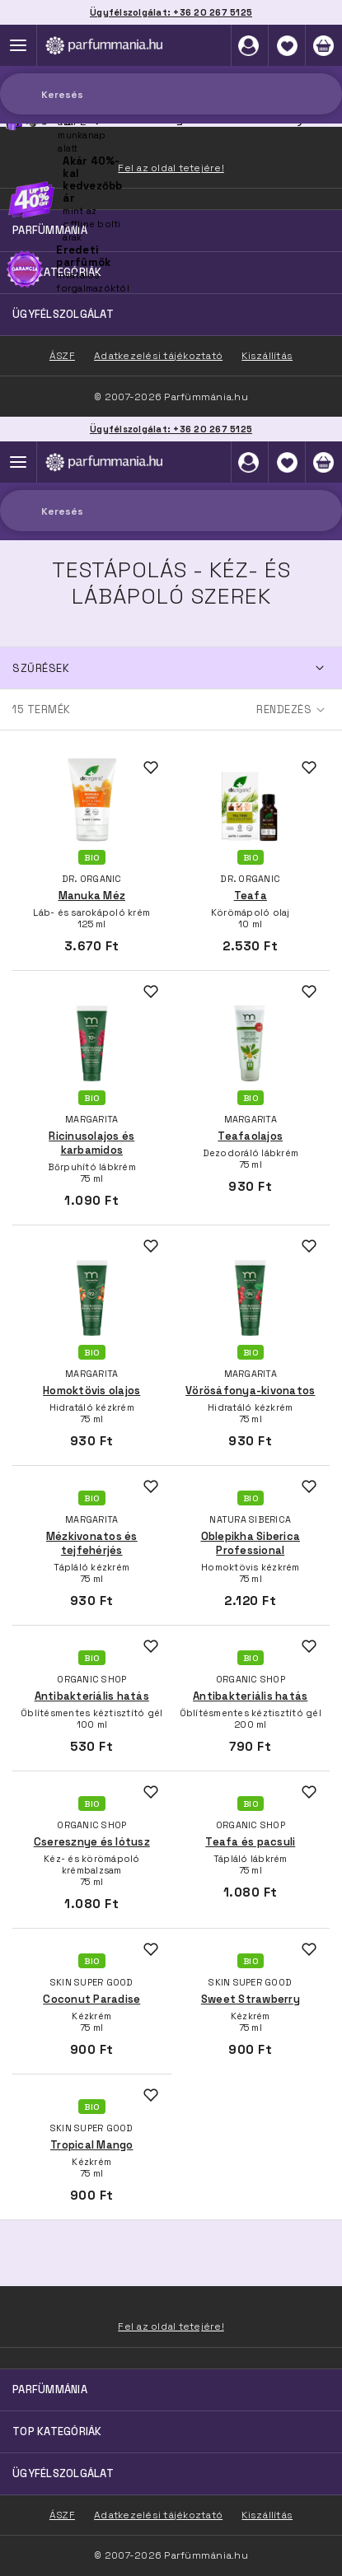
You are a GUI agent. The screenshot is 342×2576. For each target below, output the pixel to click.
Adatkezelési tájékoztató (158, 2515)
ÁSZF (62, 2515)
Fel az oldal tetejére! (171, 2326)
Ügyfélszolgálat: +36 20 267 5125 (171, 429)
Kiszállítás (267, 2515)
